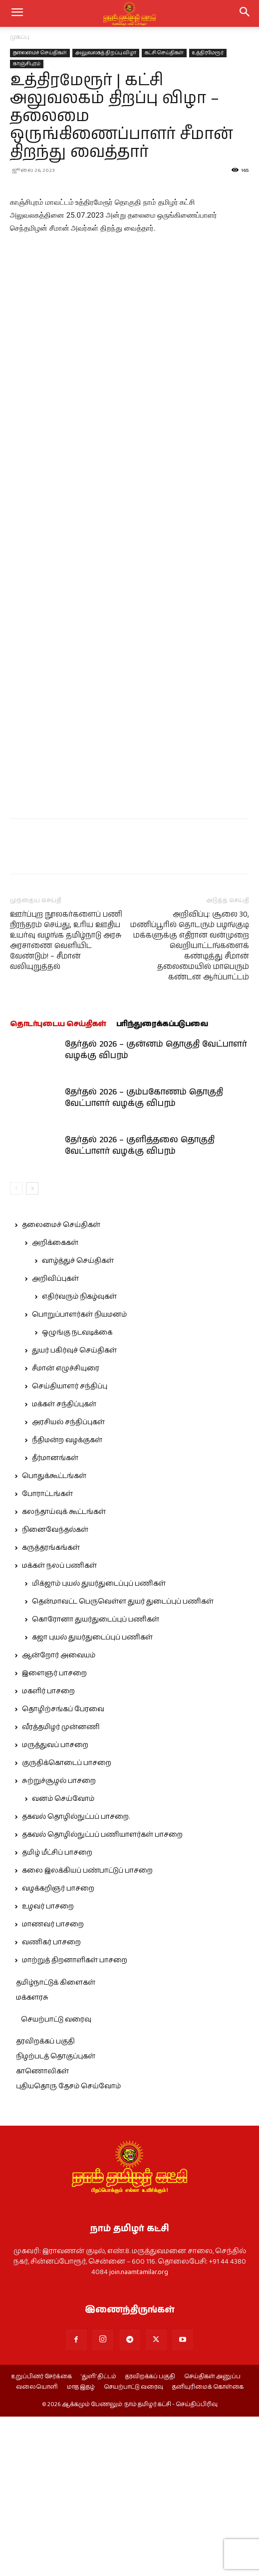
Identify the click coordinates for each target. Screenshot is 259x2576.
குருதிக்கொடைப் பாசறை (66, 1922)
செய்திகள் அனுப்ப (212, 2536)
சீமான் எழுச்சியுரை (65, 1527)
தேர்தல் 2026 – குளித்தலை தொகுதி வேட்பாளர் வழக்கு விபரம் (140, 1305)
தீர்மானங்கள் (55, 1617)
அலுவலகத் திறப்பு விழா (105, 53)
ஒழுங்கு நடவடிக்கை (77, 1492)
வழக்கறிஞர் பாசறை (58, 2047)
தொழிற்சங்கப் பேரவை (63, 1868)
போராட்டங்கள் (47, 1653)
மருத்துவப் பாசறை (55, 1904)
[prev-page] (16, 1348)
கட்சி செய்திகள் (164, 53)
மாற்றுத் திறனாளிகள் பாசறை (74, 2119)
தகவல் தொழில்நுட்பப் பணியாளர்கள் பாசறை (102, 1994)
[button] (245, 13)
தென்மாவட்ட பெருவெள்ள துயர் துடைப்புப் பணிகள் (123, 1761)
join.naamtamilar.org (138, 2431)
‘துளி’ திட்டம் (98, 2536)
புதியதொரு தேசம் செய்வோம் (68, 2245)
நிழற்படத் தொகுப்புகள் (55, 2215)
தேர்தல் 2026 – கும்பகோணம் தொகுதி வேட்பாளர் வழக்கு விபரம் (144, 1257)
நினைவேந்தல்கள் (55, 1689)
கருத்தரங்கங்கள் (51, 1707)
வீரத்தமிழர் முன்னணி (61, 1886)
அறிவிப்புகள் (55, 1438)
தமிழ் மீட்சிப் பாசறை (57, 2012)
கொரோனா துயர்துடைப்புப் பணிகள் (95, 1778)
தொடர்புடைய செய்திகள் (58, 1183)
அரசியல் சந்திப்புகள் (68, 1581)
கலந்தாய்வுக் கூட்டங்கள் (64, 1671)
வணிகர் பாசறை (51, 2101)
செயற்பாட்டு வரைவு (56, 2178)
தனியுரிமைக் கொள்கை (208, 2546)
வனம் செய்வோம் (63, 1958)
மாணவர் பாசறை (53, 2083)
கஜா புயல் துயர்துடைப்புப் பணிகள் (92, 1796)
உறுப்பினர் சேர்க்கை (41, 2536)
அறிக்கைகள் (55, 1402)
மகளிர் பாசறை (48, 1850)
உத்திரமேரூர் (208, 53)
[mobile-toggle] (17, 13)
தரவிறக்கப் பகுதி (45, 2200)
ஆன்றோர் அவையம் (58, 1814)
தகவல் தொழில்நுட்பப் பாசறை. (76, 1976)
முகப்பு (19, 37)
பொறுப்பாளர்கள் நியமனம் (79, 1474)
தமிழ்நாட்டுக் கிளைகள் (55, 2142)
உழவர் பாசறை (48, 2065)
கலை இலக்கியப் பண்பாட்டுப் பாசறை (87, 2030)
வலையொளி (37, 2546)
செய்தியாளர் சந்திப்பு (69, 1545)
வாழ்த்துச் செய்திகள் (78, 1420)
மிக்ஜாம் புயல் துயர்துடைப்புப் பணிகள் (99, 1743)
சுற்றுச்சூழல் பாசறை (59, 1940)
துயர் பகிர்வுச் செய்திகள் (74, 1509)
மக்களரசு (32, 2157)
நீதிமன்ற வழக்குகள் (67, 1599)
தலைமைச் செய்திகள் (40, 53)
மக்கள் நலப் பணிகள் (59, 1725)
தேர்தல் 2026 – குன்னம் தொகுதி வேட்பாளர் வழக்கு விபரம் (156, 1209)
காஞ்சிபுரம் (26, 64)
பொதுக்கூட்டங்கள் (54, 1635)
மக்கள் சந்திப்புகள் (64, 1563)
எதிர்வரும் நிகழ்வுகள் (79, 1456)
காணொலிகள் (42, 2230)
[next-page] (32, 1348)
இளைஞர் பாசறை (54, 1832)
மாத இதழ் (81, 2546)
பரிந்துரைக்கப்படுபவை (162, 1183)
